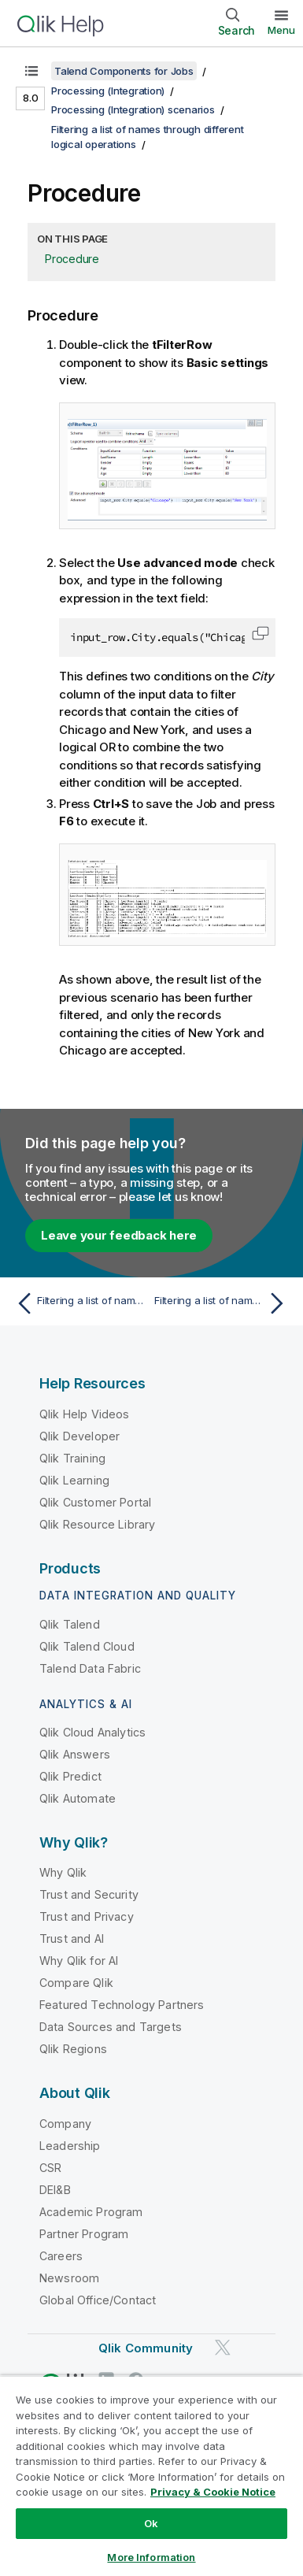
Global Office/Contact (97, 2300)
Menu (281, 30)
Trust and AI (71, 1938)
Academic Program (91, 2211)
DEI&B (55, 2189)
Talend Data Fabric (90, 1668)
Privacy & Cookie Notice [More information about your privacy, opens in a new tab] (212, 2491)
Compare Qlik (76, 1982)
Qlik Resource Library (97, 1524)
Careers (61, 2256)
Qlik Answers (74, 1754)
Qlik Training (72, 1458)
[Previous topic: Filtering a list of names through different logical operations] (80, 1303)
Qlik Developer (79, 1436)
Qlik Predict (70, 1776)
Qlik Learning (74, 1480)
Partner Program (83, 2234)
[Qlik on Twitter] (223, 2347)
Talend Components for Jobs (124, 71)
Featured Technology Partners (121, 2004)
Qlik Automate (77, 1798)
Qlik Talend (69, 1624)
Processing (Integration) (107, 90)
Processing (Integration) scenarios (133, 109)
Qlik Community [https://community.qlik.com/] (145, 2348)
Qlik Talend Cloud (87, 1646)
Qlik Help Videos (84, 1414)
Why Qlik (63, 1872)
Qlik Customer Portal (95, 1502)
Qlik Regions (73, 2048)
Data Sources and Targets (110, 2026)
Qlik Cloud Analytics (92, 1732)
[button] (260, 633)
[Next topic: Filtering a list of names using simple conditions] (222, 1303)
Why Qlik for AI (78, 1960)
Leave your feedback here (119, 1235)
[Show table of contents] (31, 71)
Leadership (70, 2145)
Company (65, 2123)
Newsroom (69, 2278)
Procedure (72, 258)
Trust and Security (89, 1894)
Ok (151, 2523)
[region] (151, 2475)
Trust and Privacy (86, 1916)
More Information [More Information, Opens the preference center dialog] (151, 2557)
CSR (50, 2167)
